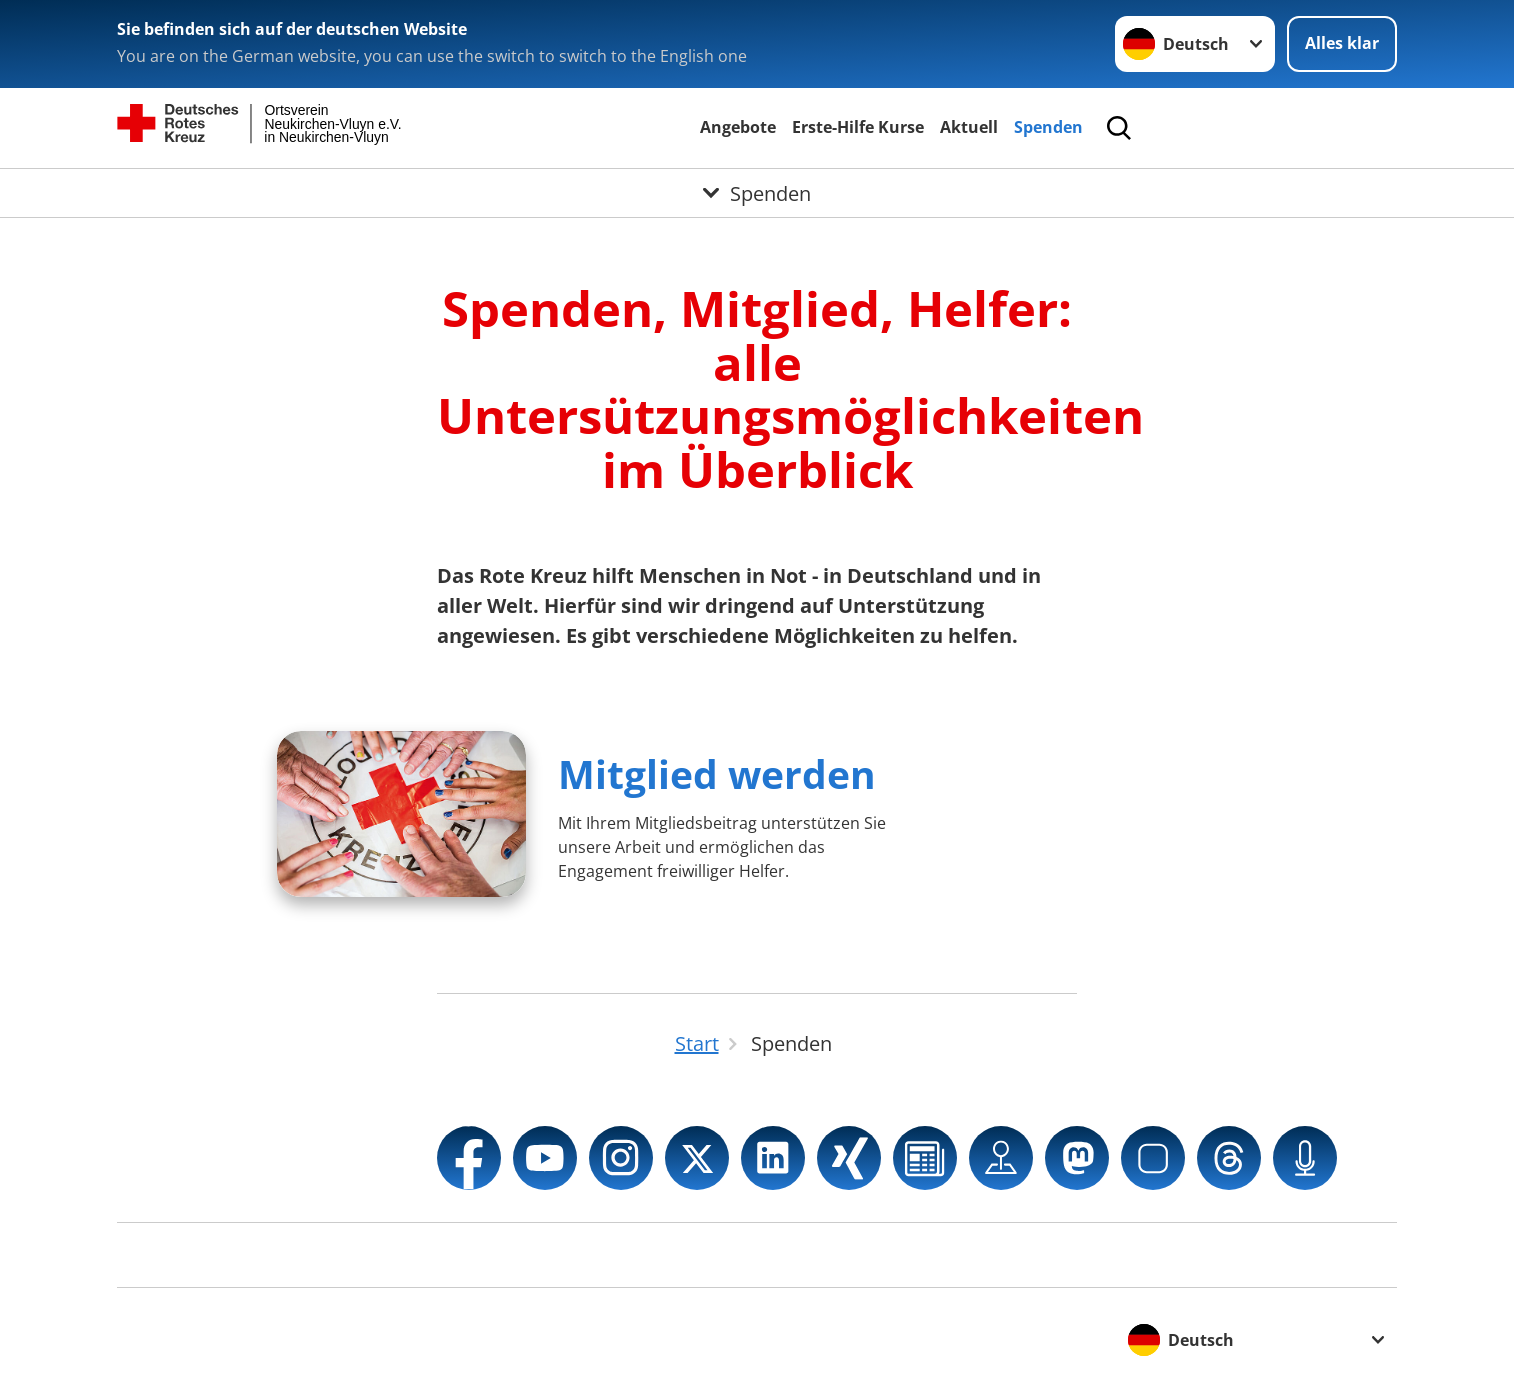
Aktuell (969, 127)
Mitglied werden (717, 773)
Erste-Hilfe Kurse (858, 127)
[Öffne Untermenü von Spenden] (757, 193)
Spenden (1048, 127)
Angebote (738, 127)
